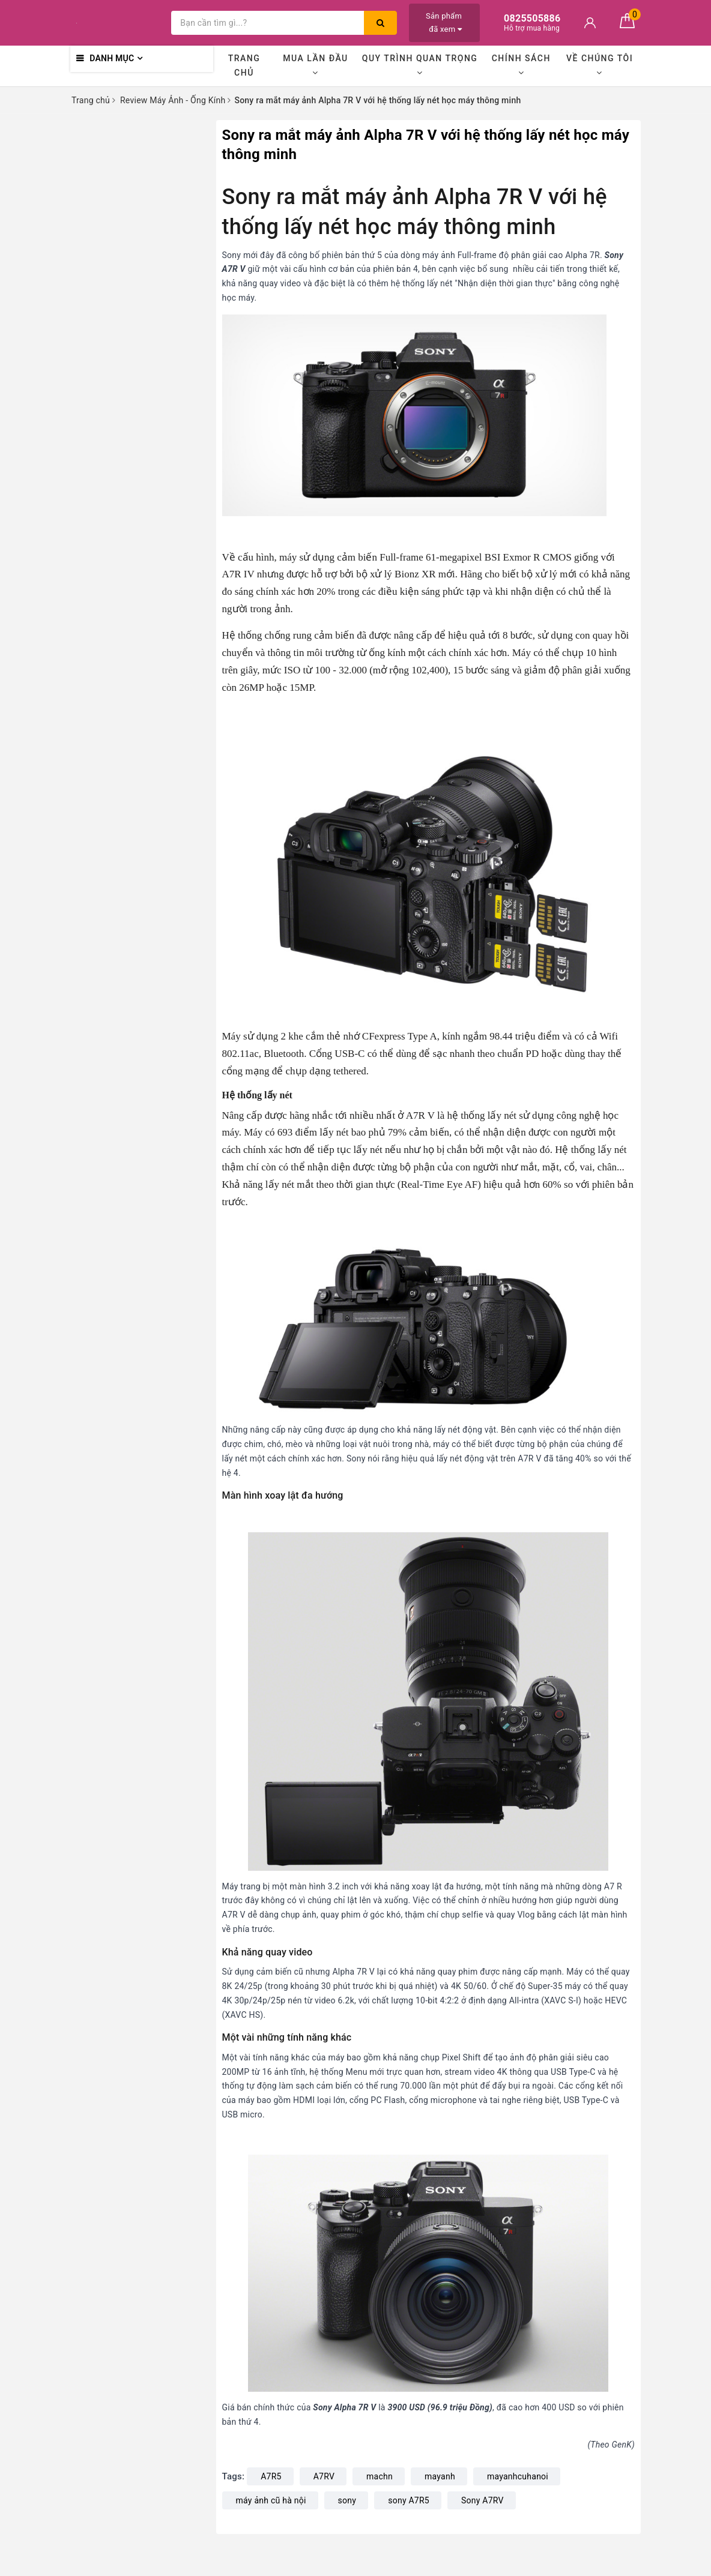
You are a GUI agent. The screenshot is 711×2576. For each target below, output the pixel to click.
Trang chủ (244, 65)
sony (347, 2500)
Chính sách (521, 65)
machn (379, 2476)
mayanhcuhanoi (517, 2476)
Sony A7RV (482, 2500)
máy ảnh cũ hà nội (271, 2500)
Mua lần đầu (315, 65)
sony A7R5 (408, 2500)
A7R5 (271, 2476)
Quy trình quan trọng (420, 65)
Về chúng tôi (599, 65)
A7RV (323, 2476)
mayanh (440, 2476)
